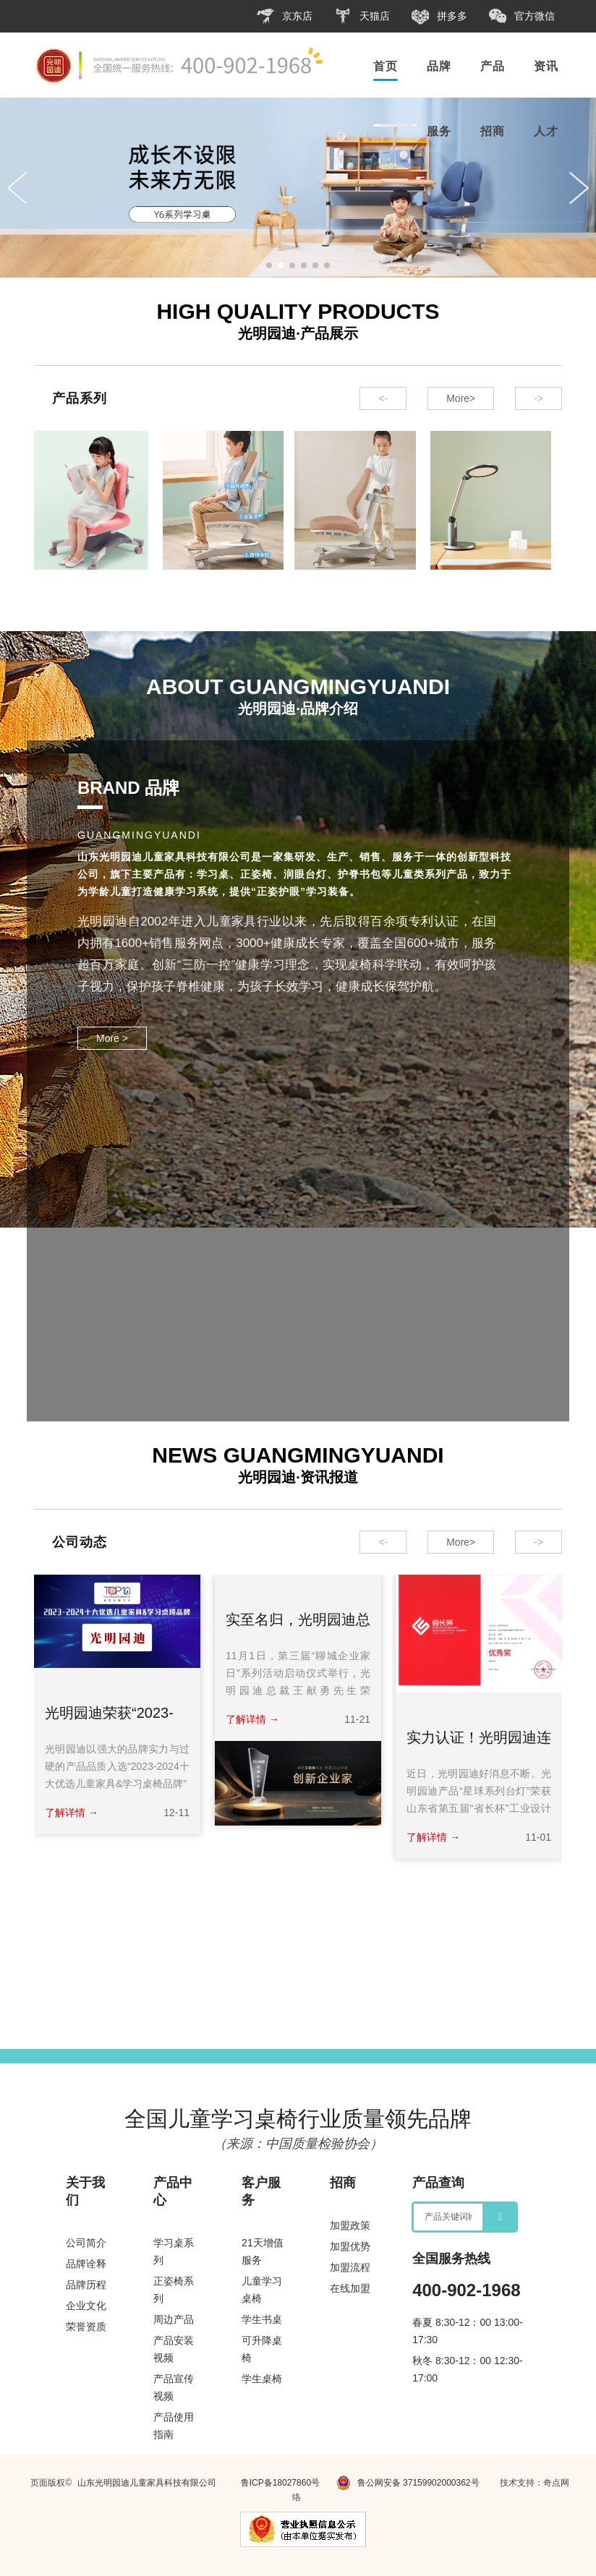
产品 (492, 66)
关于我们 (85, 2191)
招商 (492, 131)
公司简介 (86, 2242)
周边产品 (173, 2319)
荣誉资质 (86, 2326)
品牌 (439, 66)
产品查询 (438, 2182)
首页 (385, 66)
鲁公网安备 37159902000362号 (407, 2483)
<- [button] (383, 398)
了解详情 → (71, 1812)
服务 (439, 131)
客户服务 (261, 2191)
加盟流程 (350, 2267)
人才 (546, 131)
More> (460, 398)
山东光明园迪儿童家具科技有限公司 (146, 2483)
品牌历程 (86, 2284)
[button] (269, 265)
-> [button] (538, 398)
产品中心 (172, 2191)
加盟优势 (350, 2246)
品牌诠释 (86, 2263)
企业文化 (86, 2305)
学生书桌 (262, 2319)
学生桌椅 (262, 2378)
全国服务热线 (451, 2258)
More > (112, 1038)
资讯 (546, 66)
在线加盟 (350, 2288)
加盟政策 (350, 2225)
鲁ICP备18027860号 (280, 2483)
